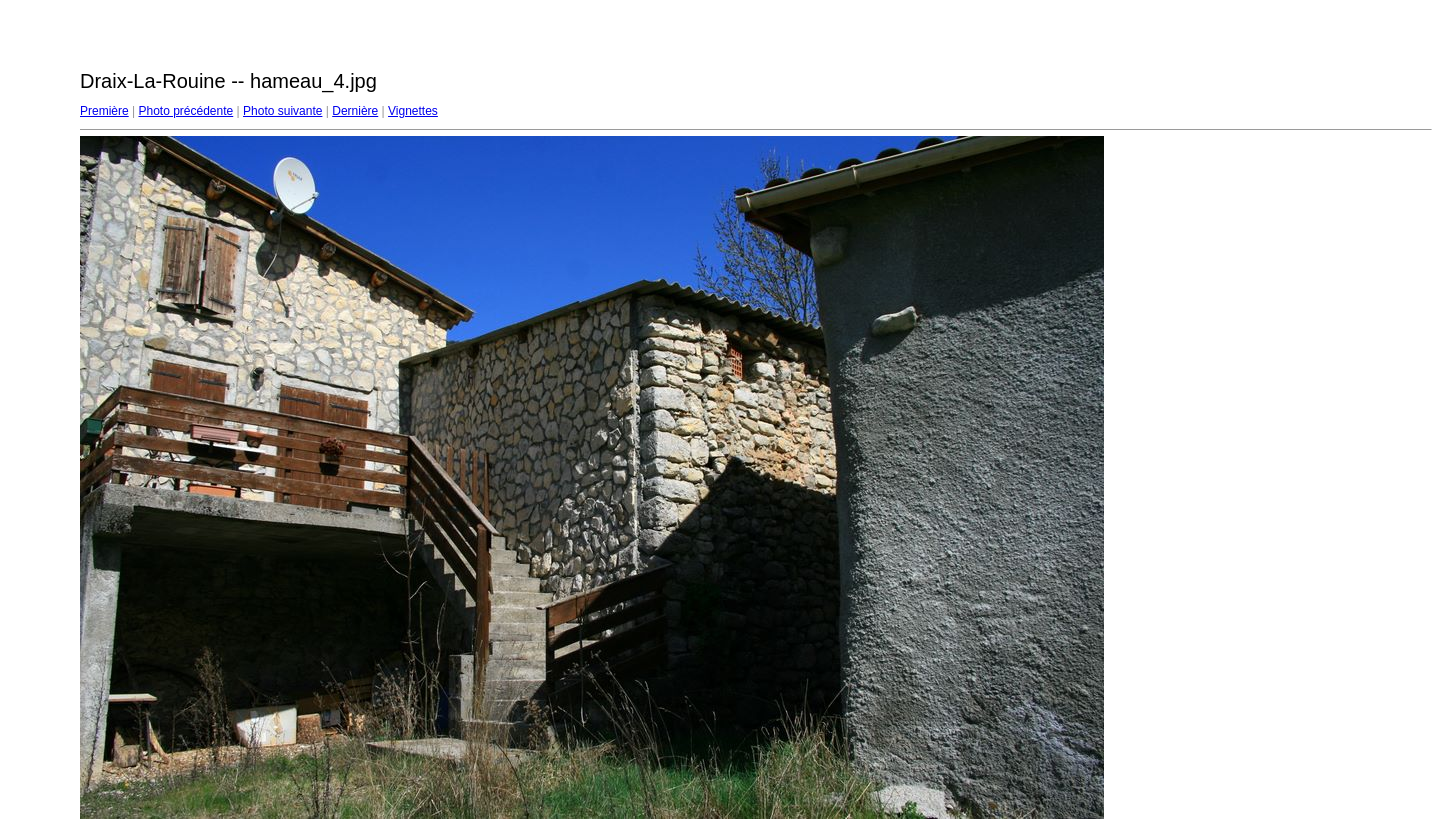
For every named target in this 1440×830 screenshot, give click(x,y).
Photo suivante (282, 111)
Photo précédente (185, 111)
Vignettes (413, 111)
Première (104, 111)
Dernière (355, 111)
